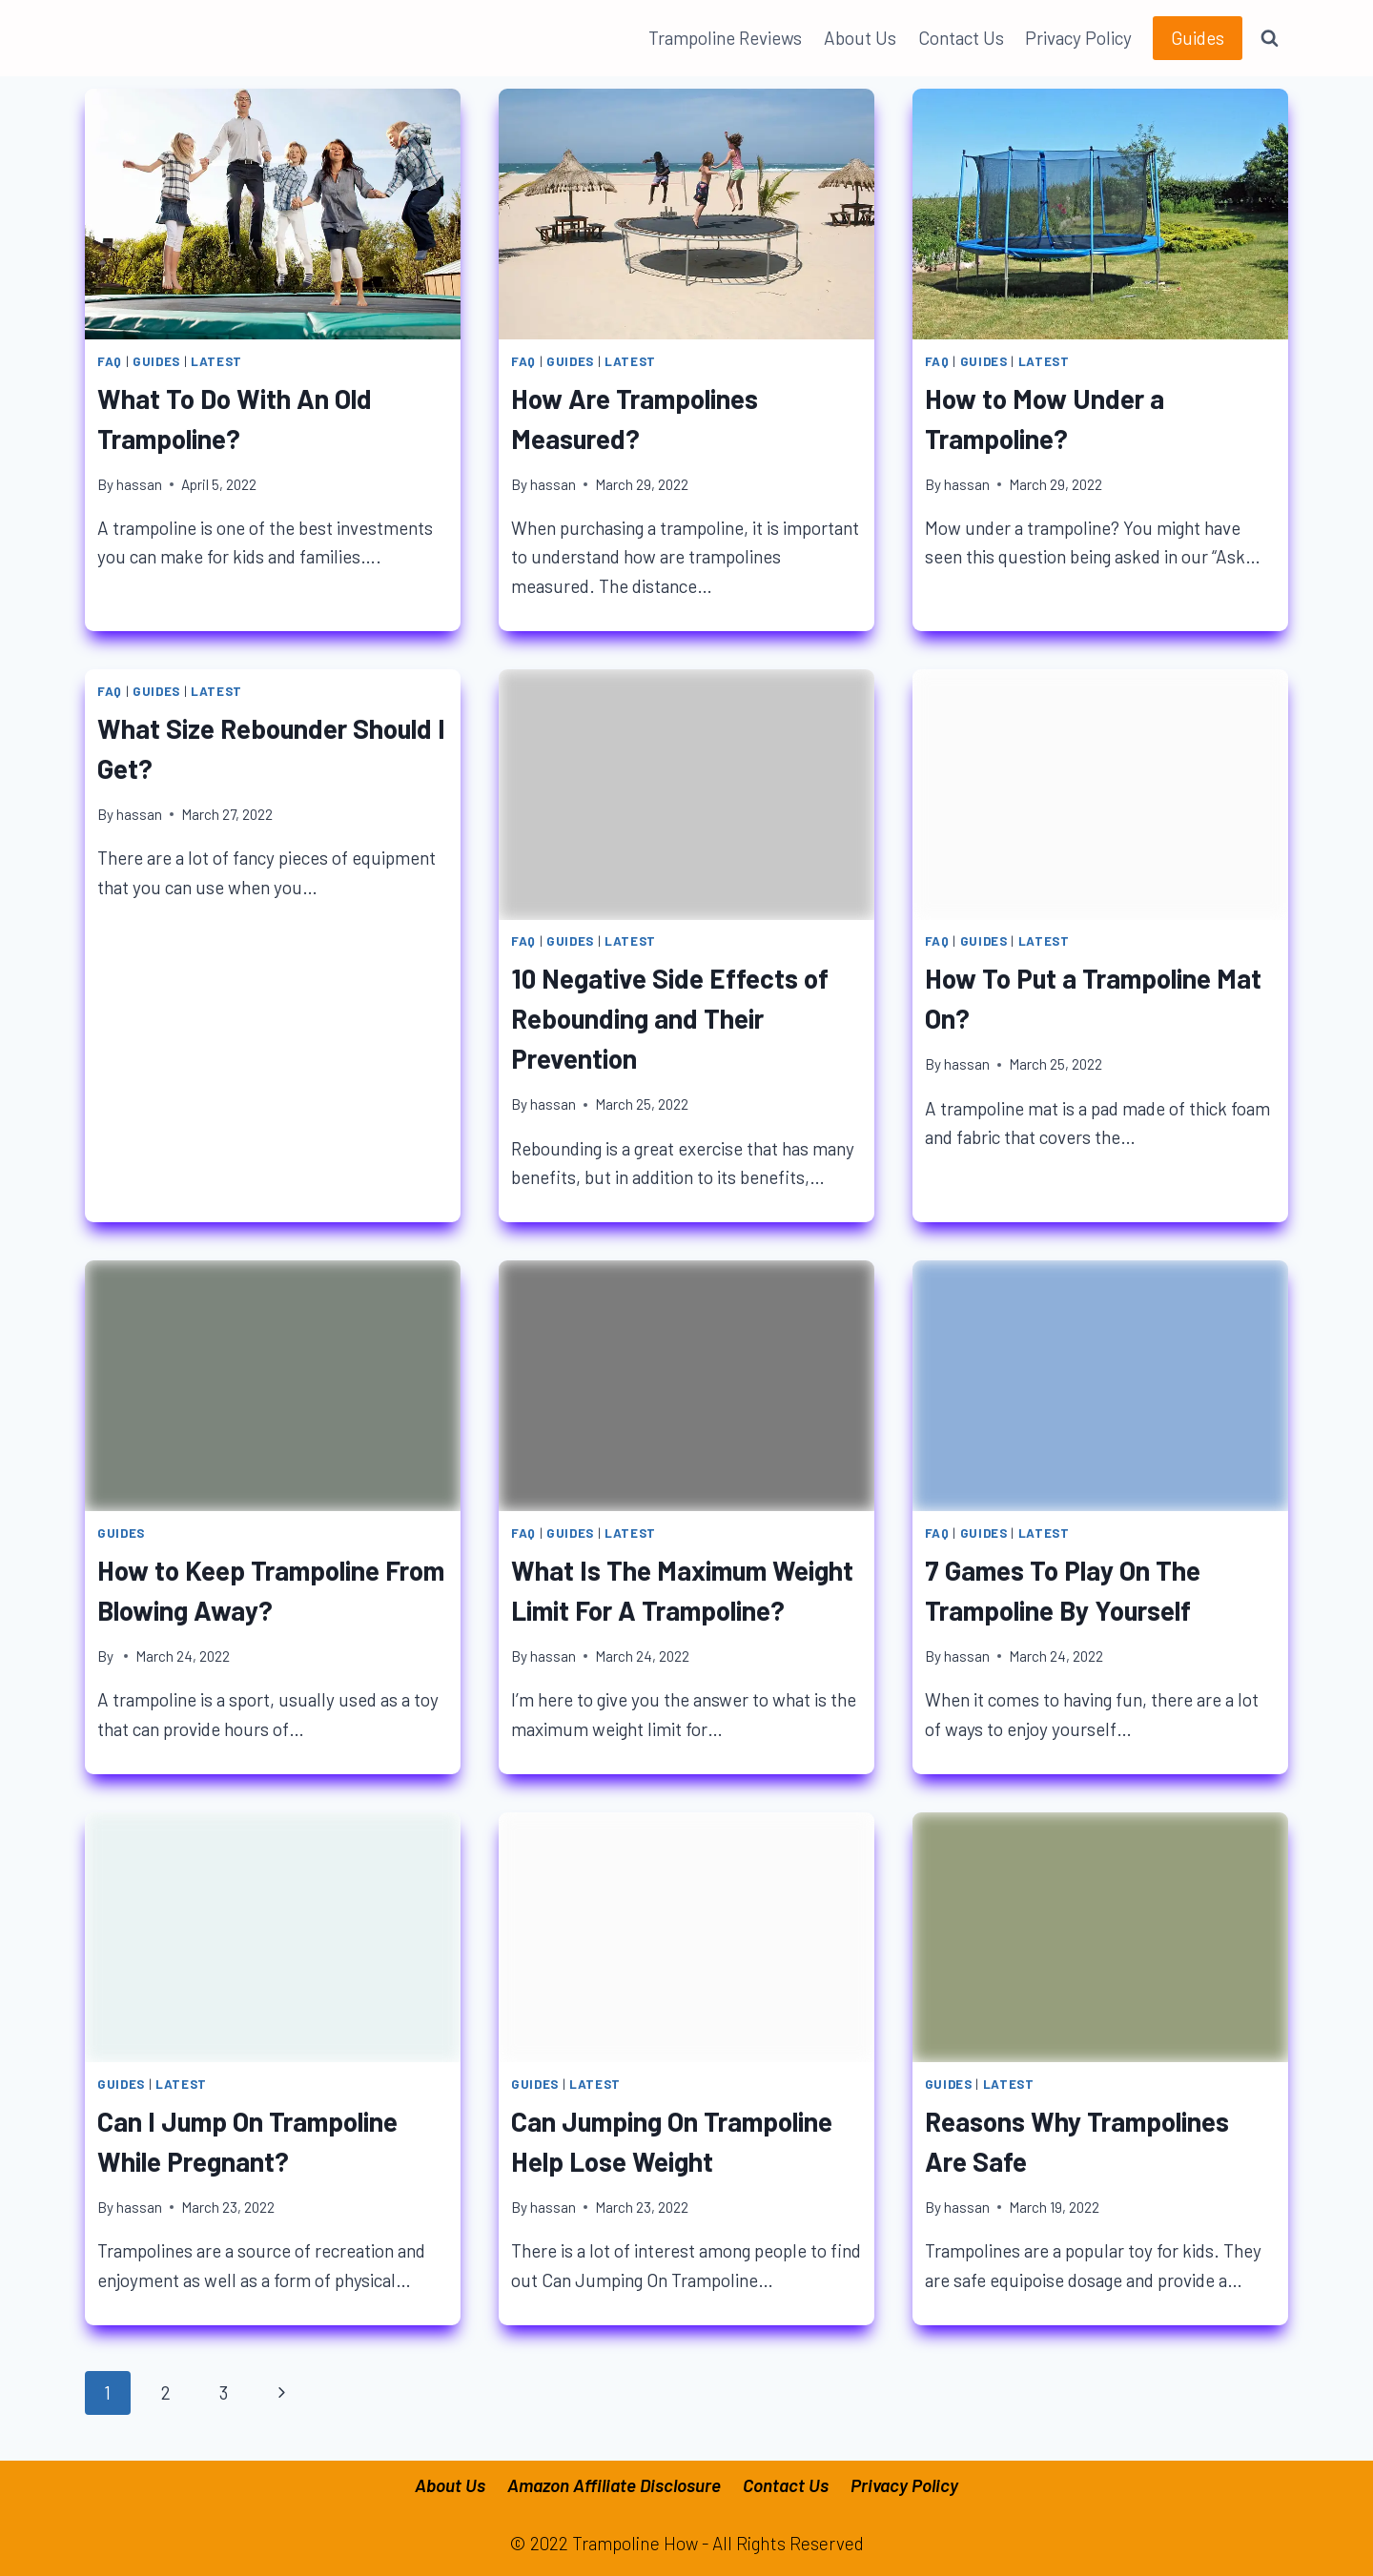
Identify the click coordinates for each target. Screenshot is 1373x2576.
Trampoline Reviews (725, 38)
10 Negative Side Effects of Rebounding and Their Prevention (670, 1018)
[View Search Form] (1270, 38)
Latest (216, 361)
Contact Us (961, 38)
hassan (139, 484)
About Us (860, 38)
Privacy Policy (1078, 38)
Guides (1197, 38)
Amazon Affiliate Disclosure (614, 2485)
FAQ (109, 361)
